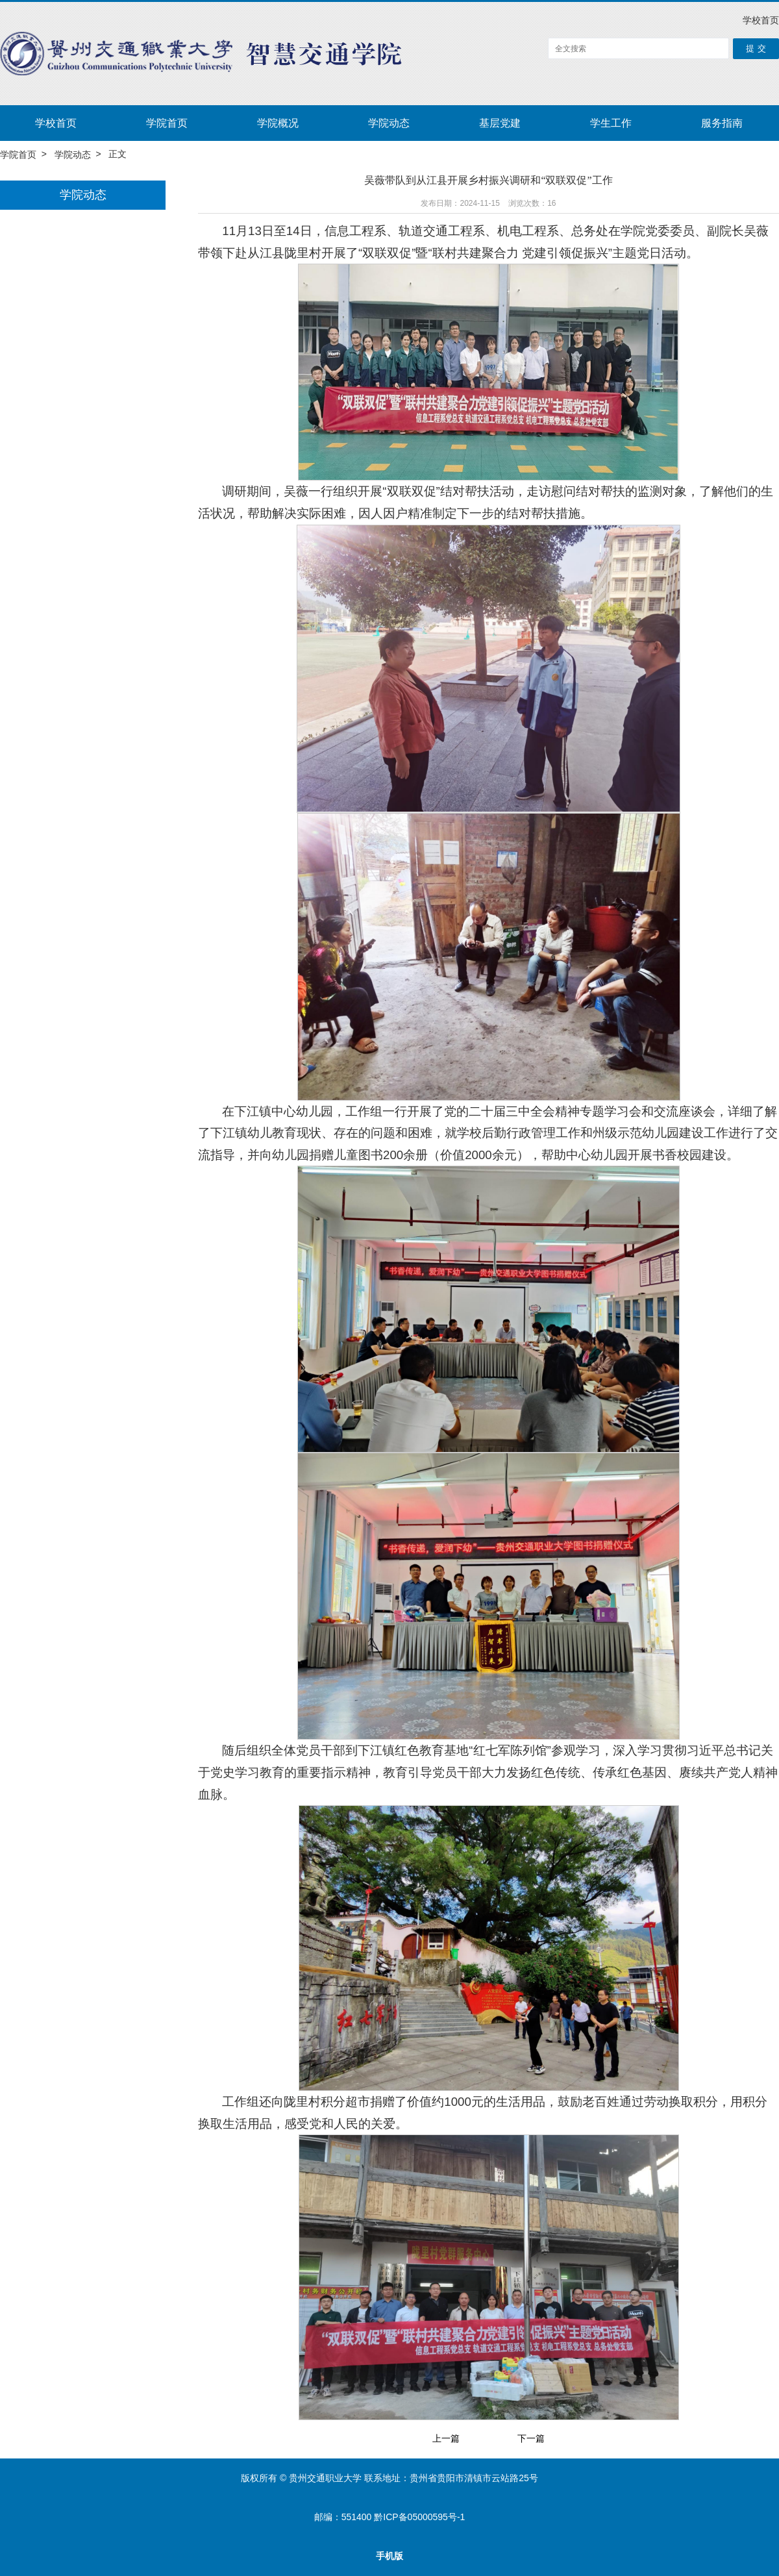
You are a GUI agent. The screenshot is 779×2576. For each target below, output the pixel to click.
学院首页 (167, 123)
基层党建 (500, 123)
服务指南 (722, 123)
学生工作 (611, 123)
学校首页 (761, 20)
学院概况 (278, 123)
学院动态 (389, 123)
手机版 (389, 2556)
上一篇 (446, 2439)
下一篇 (531, 2439)
